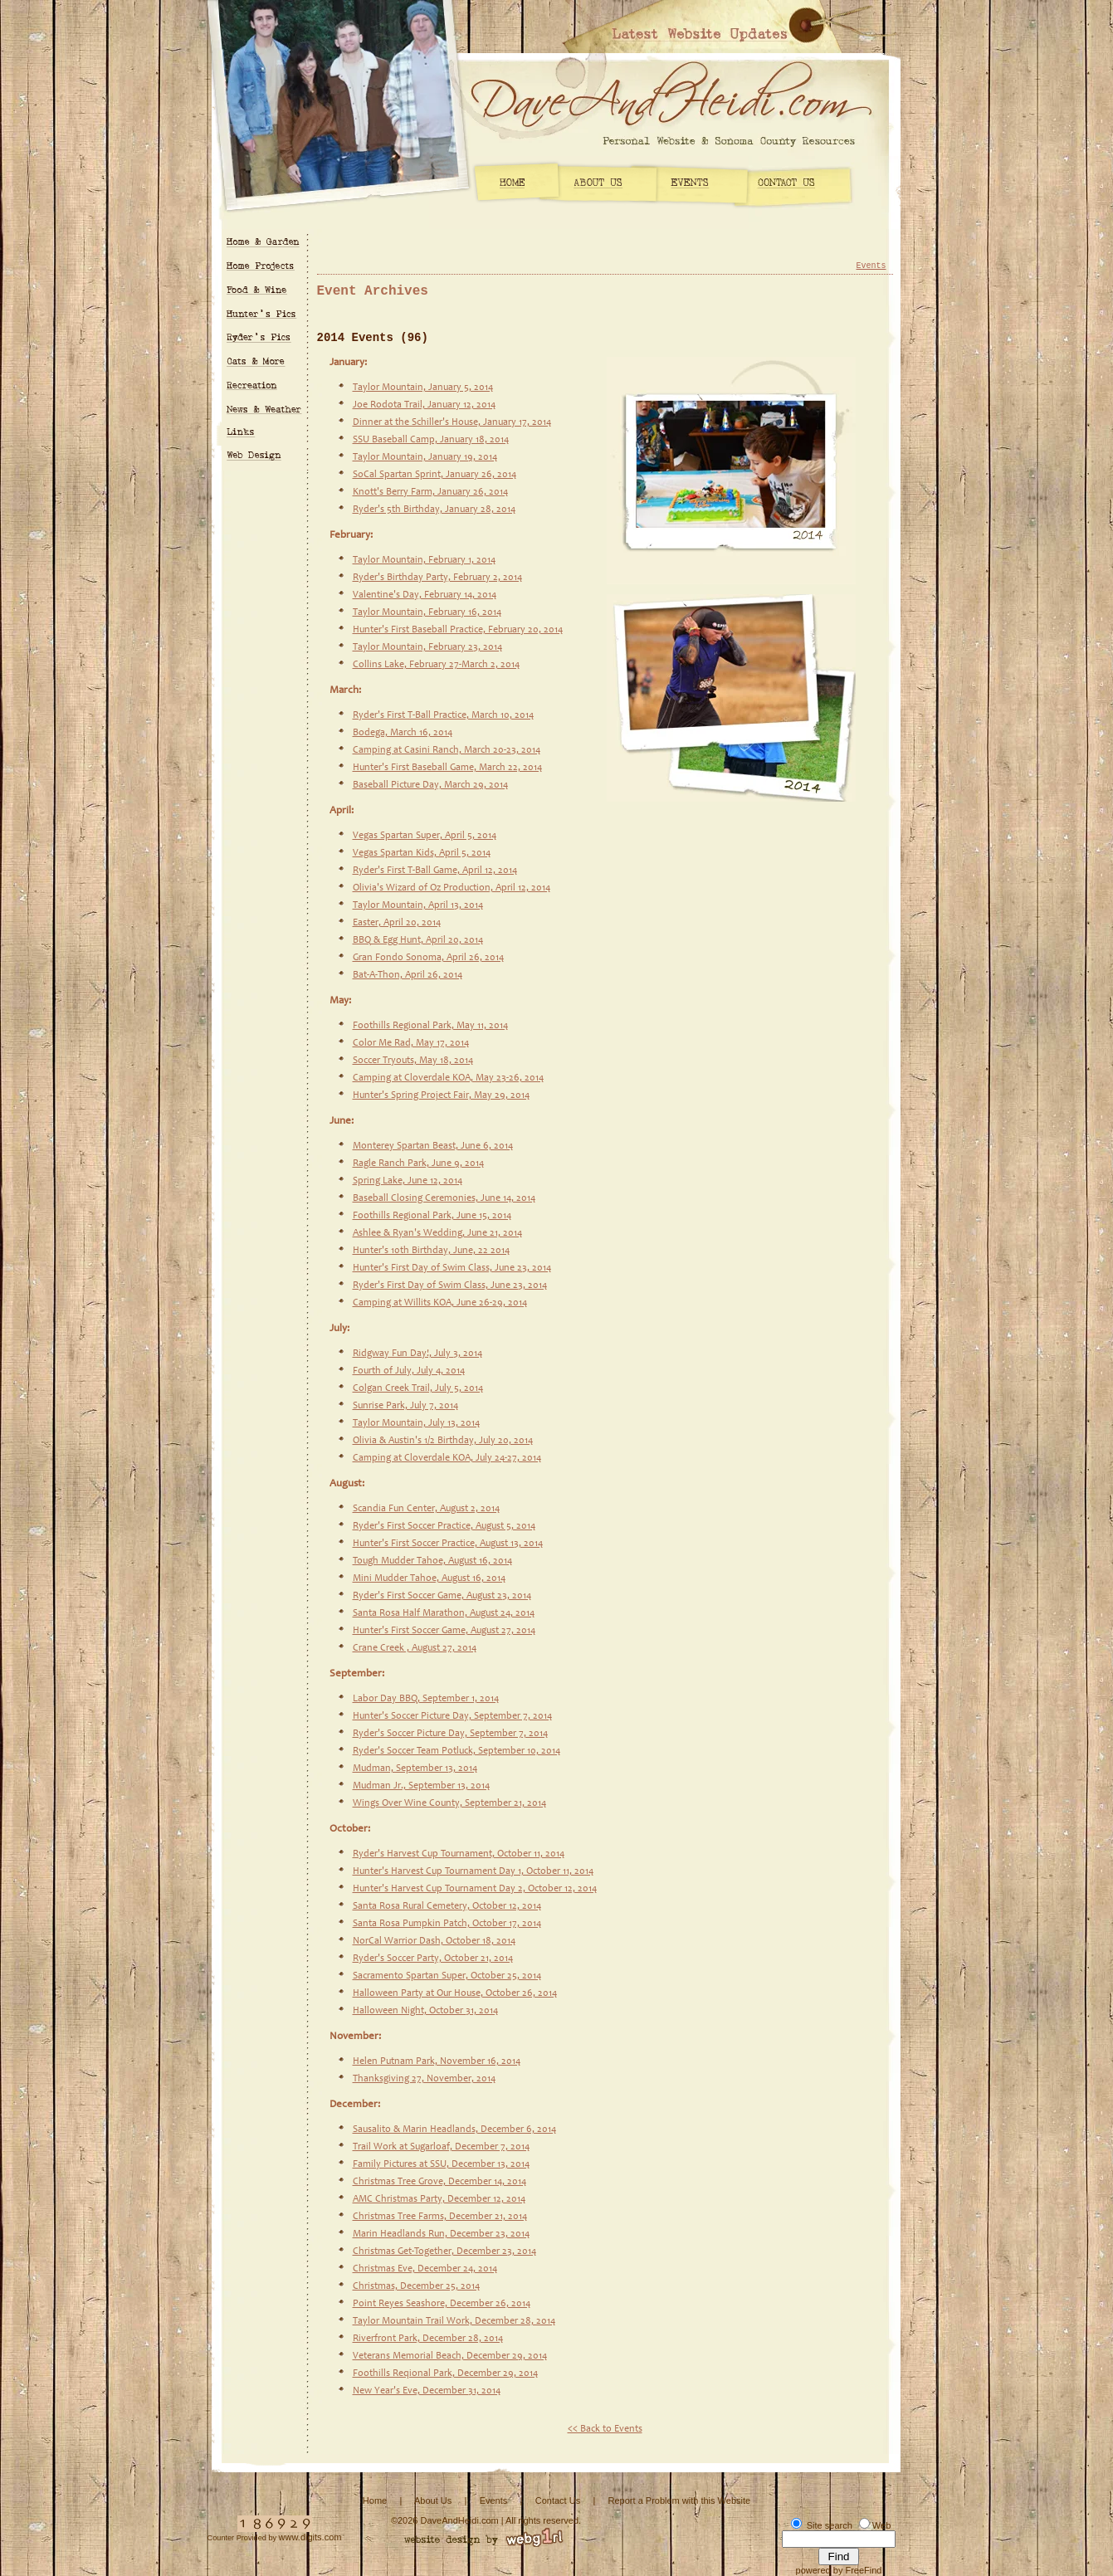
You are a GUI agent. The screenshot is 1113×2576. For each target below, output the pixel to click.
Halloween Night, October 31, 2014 (425, 2011)
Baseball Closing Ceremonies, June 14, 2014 (444, 1198)
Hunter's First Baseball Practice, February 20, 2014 (458, 630)
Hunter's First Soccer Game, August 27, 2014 (444, 1631)
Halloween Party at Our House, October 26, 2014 (455, 1993)
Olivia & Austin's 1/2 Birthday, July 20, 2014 (443, 1441)
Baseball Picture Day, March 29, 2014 (430, 785)
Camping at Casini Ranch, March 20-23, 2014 (446, 750)
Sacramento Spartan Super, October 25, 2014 (447, 1976)
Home (375, 2500)
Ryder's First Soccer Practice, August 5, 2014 (444, 1526)
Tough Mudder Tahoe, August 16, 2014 (432, 1561)
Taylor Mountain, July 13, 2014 (416, 1423)
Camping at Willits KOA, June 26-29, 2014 (440, 1303)
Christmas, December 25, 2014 (416, 2286)
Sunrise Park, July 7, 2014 (405, 1406)
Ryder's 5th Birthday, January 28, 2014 (434, 510)
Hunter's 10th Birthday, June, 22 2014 (431, 1251)
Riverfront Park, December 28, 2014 (428, 2339)
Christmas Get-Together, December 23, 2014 (444, 2251)
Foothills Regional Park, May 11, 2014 (430, 1026)
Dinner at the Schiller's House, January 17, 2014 (452, 422)
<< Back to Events (605, 2429)
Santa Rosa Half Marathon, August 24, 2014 (444, 1613)
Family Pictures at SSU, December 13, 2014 (441, 2164)
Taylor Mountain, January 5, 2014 (423, 388)
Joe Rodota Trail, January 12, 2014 (424, 405)
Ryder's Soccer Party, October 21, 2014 (433, 1959)
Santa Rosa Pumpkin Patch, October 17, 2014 (447, 1924)
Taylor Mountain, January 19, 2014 (425, 457)
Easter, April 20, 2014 (397, 923)
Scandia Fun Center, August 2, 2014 (426, 1509)
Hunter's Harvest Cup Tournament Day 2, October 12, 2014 (475, 1889)
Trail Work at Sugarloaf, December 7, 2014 (441, 2147)
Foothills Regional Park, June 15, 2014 (432, 1216)
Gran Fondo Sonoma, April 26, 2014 (428, 958)
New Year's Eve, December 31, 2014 (426, 2391)
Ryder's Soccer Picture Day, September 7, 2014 (450, 1734)
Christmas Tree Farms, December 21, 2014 (440, 2217)
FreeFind (863, 2570)
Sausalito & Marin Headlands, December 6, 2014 (454, 2129)
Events (871, 266)
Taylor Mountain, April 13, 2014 (418, 905)
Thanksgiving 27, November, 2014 (424, 2079)
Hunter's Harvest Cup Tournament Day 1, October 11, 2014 (473, 1871)
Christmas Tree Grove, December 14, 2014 (439, 2182)
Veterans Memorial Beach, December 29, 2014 (450, 2356)
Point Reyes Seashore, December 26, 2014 (441, 2304)
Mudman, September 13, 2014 (415, 1768)
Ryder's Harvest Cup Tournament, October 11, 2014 (458, 1854)
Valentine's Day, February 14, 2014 (424, 595)
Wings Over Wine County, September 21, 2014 (449, 1803)
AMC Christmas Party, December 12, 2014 (439, 2199)
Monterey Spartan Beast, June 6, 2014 (433, 1146)
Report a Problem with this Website (679, 2500)
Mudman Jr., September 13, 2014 (421, 1786)
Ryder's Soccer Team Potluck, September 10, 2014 (456, 1751)
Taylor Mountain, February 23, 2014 (427, 647)
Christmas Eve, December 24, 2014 (425, 2269)
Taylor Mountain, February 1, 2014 (424, 560)
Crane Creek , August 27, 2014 (414, 1648)
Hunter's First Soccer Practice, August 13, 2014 (448, 1544)
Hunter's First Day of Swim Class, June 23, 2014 (452, 1268)
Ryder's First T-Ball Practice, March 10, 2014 (443, 715)
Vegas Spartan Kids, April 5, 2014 (422, 853)
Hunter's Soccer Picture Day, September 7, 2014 (452, 1716)
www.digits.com (310, 2537)
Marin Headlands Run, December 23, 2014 (441, 2234)
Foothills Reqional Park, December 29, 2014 (445, 2373)
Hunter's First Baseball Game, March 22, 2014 (447, 768)
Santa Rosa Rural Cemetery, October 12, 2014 (447, 1906)
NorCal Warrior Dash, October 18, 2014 (434, 1941)
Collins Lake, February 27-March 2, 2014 (436, 665)
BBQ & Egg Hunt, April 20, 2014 (418, 940)
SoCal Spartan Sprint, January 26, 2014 (434, 475)
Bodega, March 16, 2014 (402, 733)
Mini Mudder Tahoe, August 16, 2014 (429, 1578)
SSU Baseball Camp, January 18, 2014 (431, 440)
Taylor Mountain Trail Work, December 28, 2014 (454, 2321)
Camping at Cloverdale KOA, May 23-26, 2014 (448, 1078)
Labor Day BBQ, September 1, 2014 (426, 1699)
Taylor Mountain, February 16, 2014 (427, 612)
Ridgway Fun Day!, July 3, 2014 (417, 1354)
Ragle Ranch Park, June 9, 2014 (418, 1163)
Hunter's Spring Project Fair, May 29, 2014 (441, 1095)
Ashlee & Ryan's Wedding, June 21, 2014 (437, 1233)
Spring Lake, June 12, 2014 (407, 1181)
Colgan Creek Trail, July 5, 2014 (418, 1388)
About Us (433, 2500)
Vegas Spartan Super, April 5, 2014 (424, 836)
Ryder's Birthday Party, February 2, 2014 (437, 578)
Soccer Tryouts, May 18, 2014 (413, 1061)
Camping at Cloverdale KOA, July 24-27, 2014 (447, 1458)
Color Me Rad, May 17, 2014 (411, 1043)
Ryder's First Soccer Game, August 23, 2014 (442, 1596)
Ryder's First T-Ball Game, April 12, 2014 (435, 871)
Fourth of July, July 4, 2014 (409, 1371)
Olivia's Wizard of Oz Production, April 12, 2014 (451, 888)
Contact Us (557, 2500)
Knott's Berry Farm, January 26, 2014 (430, 492)
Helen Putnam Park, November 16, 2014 (436, 2061)
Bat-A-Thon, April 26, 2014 (407, 975)
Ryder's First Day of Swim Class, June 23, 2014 (450, 1285)
